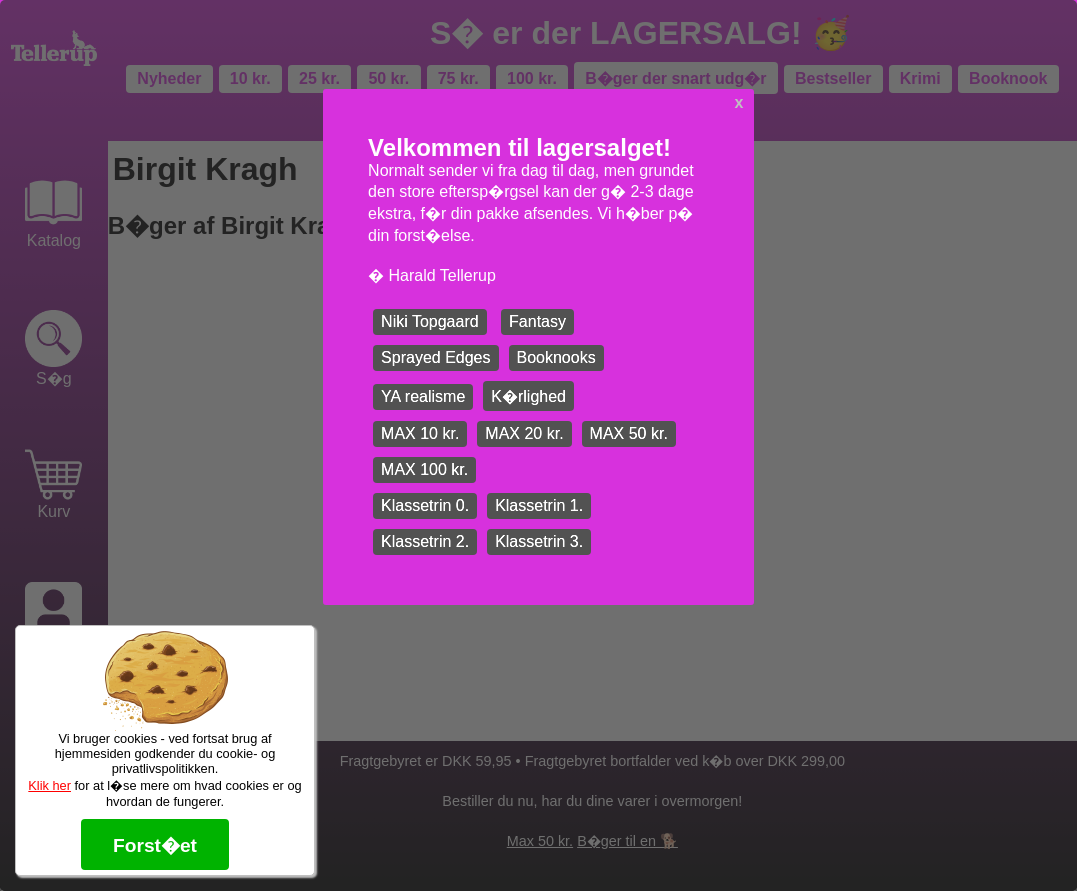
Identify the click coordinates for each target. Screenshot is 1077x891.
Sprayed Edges (435, 357)
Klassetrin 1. (539, 505)
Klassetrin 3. (539, 541)
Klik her (49, 785)
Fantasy (537, 321)
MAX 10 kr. (420, 433)
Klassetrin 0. (425, 505)
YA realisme (423, 396)
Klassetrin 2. (425, 541)
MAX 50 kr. (629, 433)
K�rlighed (528, 396)
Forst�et (155, 845)
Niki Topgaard (430, 321)
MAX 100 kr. (424, 469)
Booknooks (556, 357)
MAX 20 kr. (524, 433)
